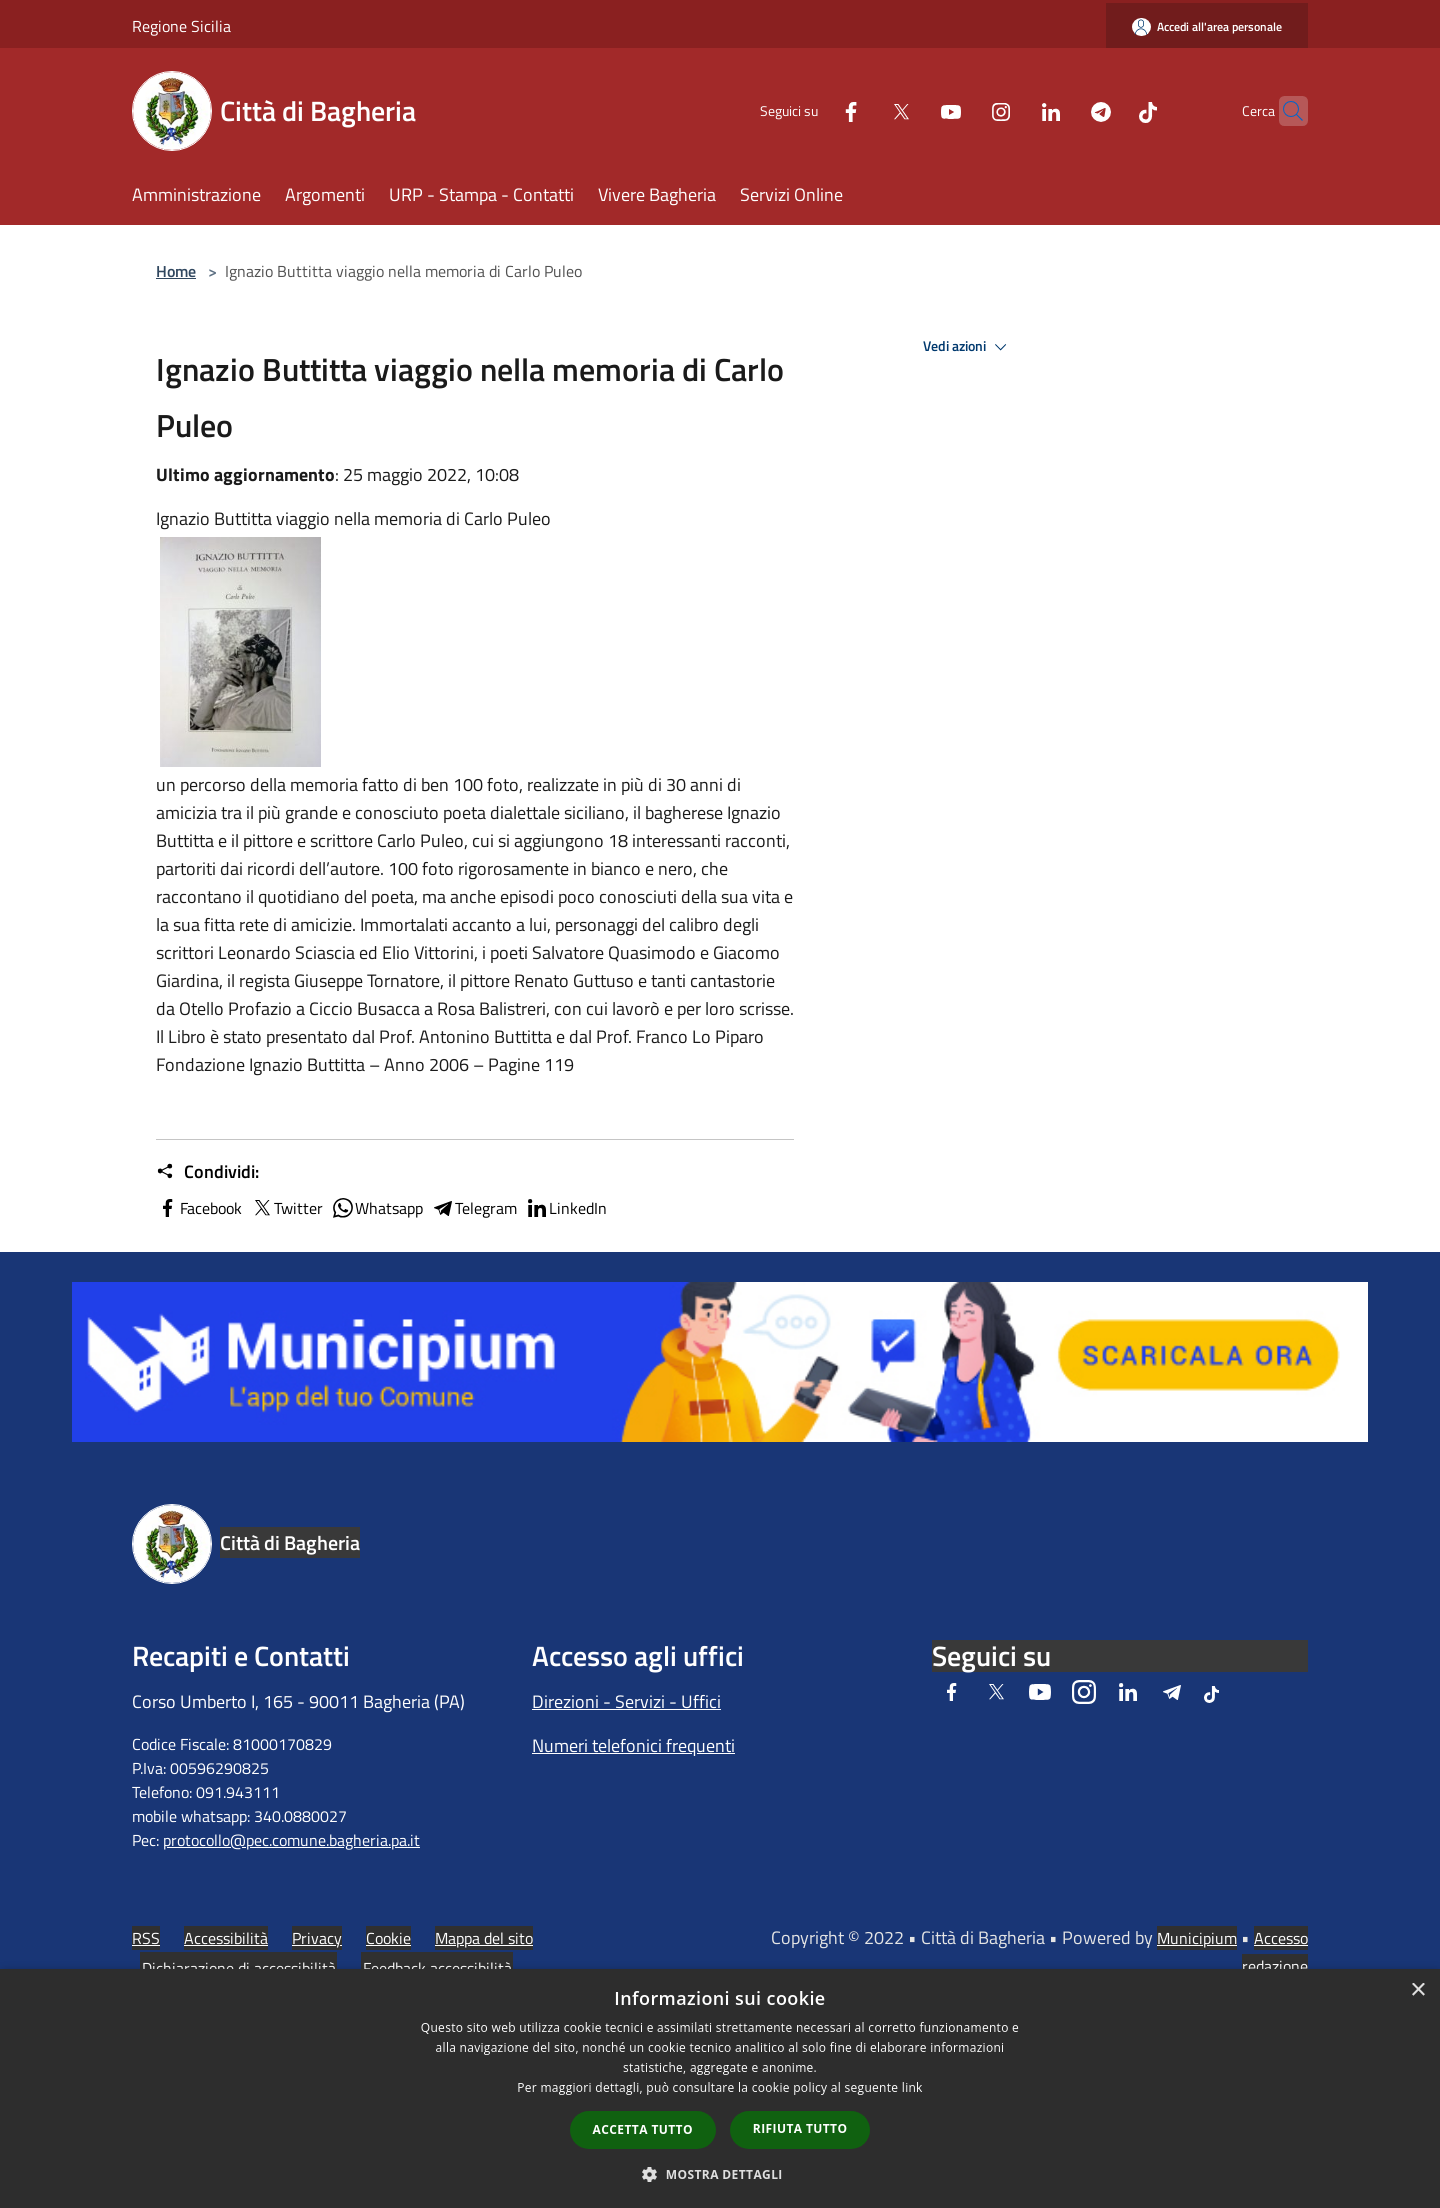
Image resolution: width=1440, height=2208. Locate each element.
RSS (146, 1938)
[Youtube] (912, 110)
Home (176, 271)
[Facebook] (812, 110)
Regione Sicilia (181, 26)
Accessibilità (226, 1938)
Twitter (286, 1208)
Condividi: (207, 1172)
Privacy (317, 1938)
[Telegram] (1062, 110)
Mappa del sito (484, 1938)
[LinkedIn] (1012, 110)
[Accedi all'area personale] (1207, 26)
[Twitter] (862, 110)
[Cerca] (1284, 111)
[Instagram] (962, 110)
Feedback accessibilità (437, 1968)
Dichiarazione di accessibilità (239, 1968)
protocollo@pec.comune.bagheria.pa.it (291, 1840)
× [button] (1417, 1990)
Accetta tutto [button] (643, 2129)
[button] (720, 2174)
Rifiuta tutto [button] (800, 2128)
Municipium (1197, 1938)
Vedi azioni (968, 347)
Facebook (199, 1208)
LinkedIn (566, 1208)
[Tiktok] (1109, 110)
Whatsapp (377, 1208)
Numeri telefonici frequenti (633, 1745)
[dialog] (720, 2088)
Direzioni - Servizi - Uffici (626, 1701)
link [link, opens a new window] (912, 2087)
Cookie (388, 1938)
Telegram (474, 1208)
